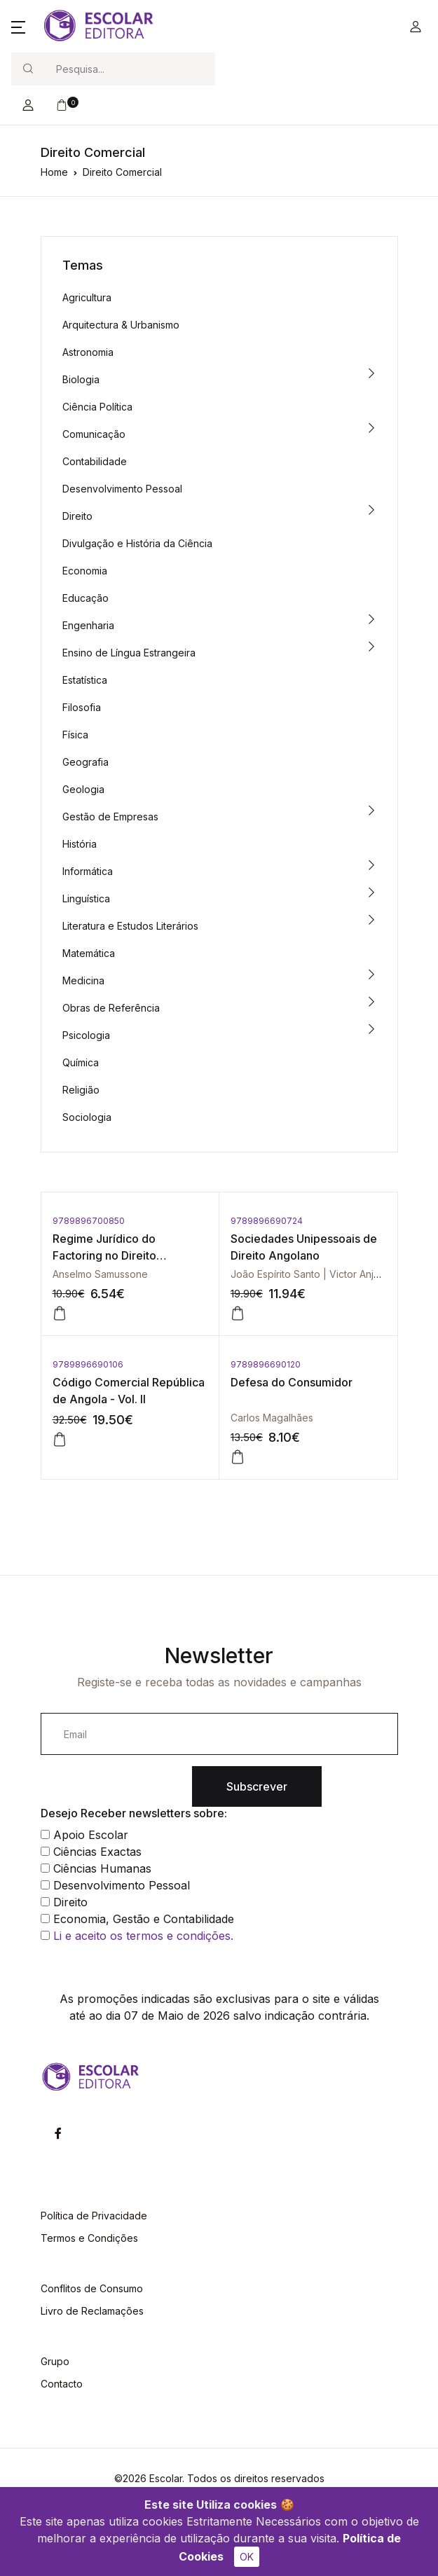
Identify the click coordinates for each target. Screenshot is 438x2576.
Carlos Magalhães (272, 1418)
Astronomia (88, 352)
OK (247, 2557)
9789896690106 (88, 1364)
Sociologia (86, 1117)
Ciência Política (97, 407)
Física (75, 735)
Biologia (81, 379)
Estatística (84, 680)
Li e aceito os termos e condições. (143, 1936)
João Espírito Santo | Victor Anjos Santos (325, 1274)
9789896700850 (89, 1220)
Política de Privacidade (94, 2216)
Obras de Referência (111, 1008)
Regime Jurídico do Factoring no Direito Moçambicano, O (104, 1255)
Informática (87, 871)
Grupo (55, 2361)
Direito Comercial (122, 172)
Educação (85, 598)
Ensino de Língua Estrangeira (129, 653)
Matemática (88, 953)
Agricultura (86, 297)
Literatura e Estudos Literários (130, 926)
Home (54, 172)
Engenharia (88, 625)
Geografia (85, 762)
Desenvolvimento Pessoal (122, 489)
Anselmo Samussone (100, 1274)
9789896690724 (267, 1220)
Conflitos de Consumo (92, 2288)
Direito (77, 516)
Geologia (83, 789)
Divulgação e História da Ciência (137, 543)
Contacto (62, 2384)
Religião (81, 1090)
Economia (84, 571)
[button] (18, 27)
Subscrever (256, 1786)
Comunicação (93, 434)
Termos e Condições (89, 2238)
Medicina (83, 980)
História (79, 844)
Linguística (86, 898)
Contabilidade (94, 461)
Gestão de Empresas (110, 816)
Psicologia (86, 1035)
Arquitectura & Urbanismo (120, 325)
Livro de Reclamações (92, 2311)
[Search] (129, 69)
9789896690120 (266, 1364)
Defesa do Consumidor (292, 1382)
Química (80, 1062)
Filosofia (81, 707)
